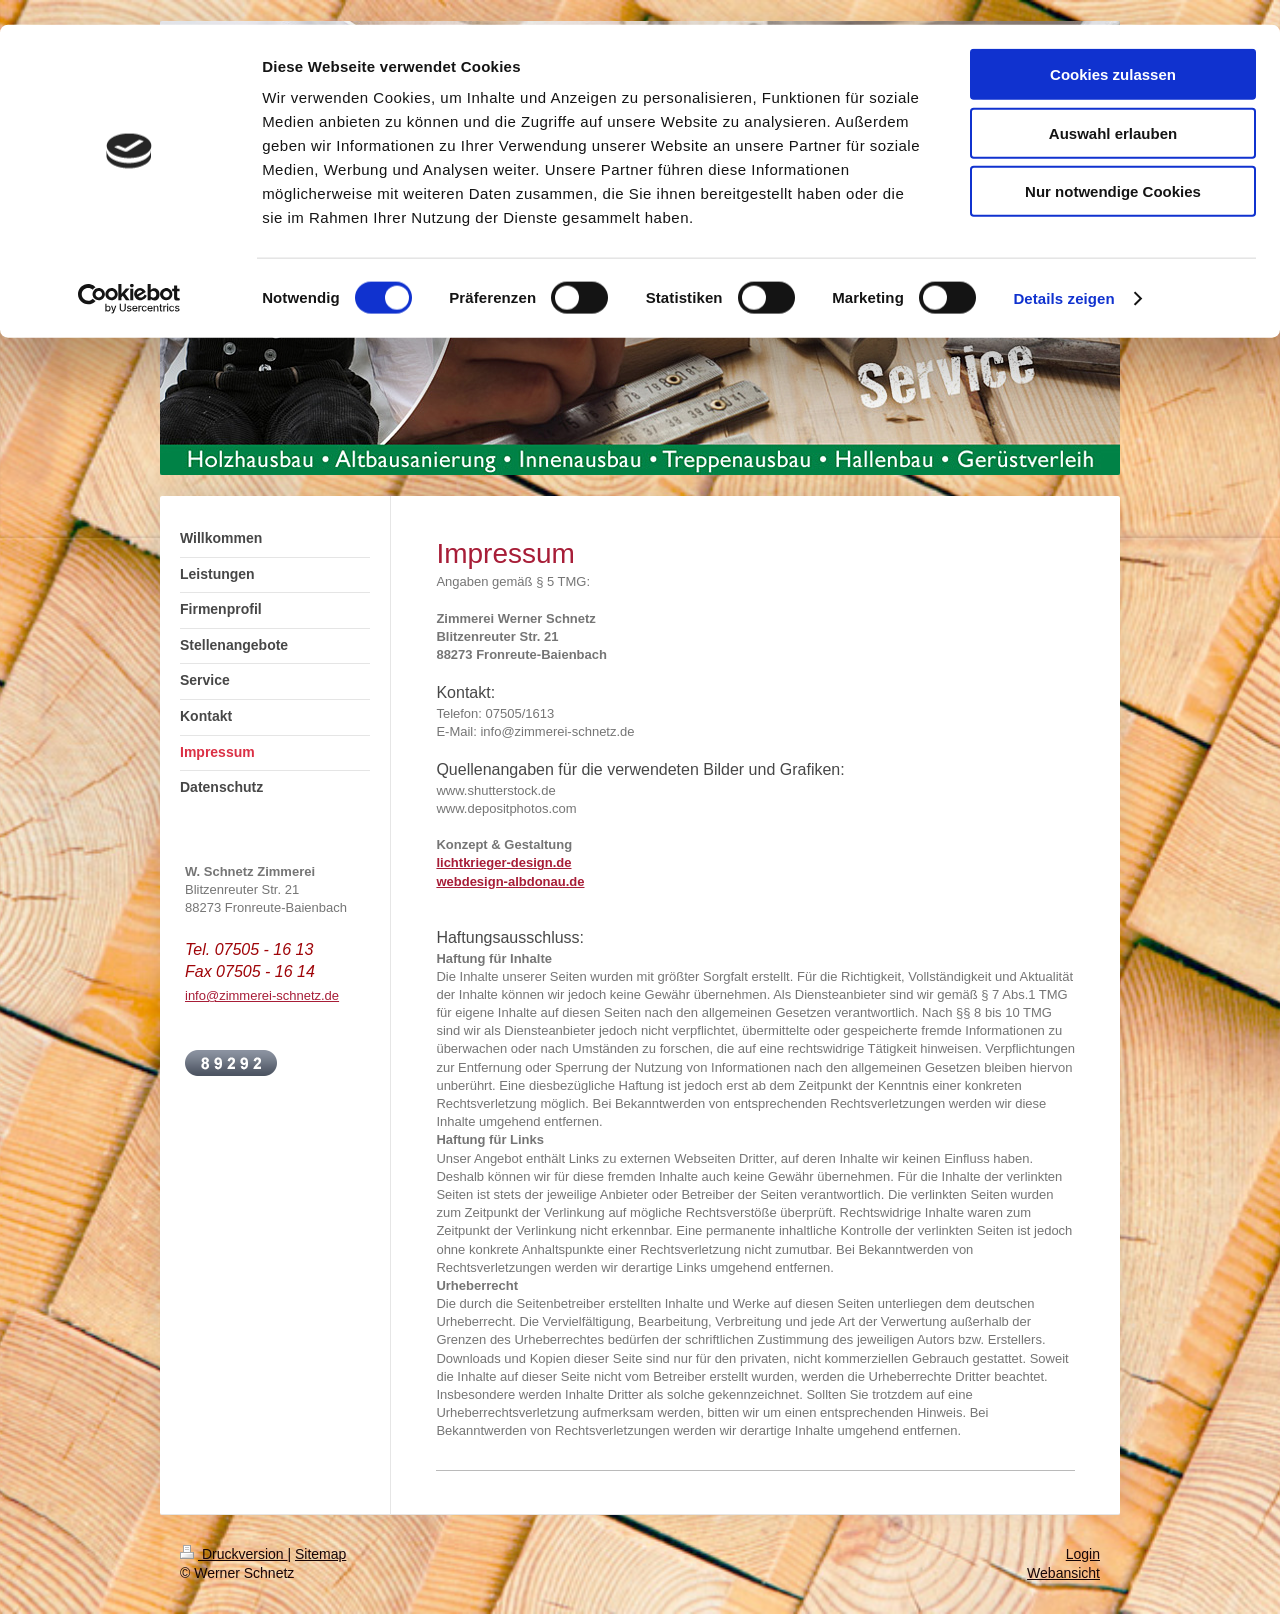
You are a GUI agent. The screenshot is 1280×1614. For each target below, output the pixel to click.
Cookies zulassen (1113, 49)
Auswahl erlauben (1113, 108)
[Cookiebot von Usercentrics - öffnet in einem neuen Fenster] (129, 274)
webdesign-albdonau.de (510, 881)
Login (1083, 1554)
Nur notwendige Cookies (1113, 166)
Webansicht (1063, 1573)
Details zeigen (1063, 273)
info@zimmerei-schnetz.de (262, 995)
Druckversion (233, 1554)
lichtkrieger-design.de (503, 862)
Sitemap (320, 1554)
